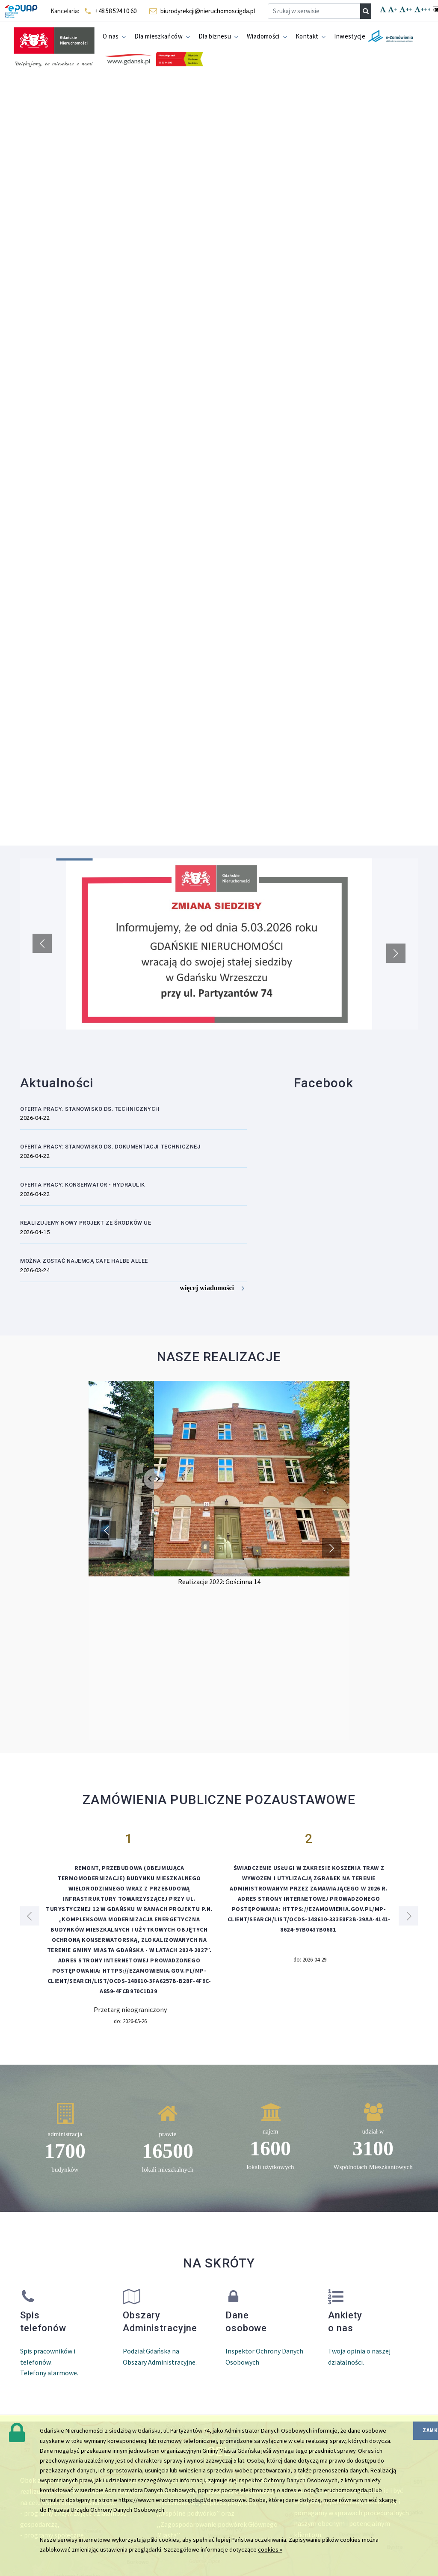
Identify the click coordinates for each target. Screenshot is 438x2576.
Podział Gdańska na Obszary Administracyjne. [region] (160, 2356)
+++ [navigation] (422, 9)
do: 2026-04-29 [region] (309, 1959)
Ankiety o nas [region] (345, 2321)
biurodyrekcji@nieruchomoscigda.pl (207, 11)
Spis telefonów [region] (43, 2321)
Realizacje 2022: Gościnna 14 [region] (219, 1581)
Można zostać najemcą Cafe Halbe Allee (84, 1261)
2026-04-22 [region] (35, 1118)
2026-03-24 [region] (35, 1270)
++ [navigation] (406, 9)
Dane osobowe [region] (246, 2321)
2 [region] (309, 1838)
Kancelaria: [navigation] (65, 11)
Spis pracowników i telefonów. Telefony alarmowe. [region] (49, 2362)
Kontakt (307, 36)
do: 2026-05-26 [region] (130, 2021)
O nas (110, 36)
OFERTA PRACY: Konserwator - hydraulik (82, 1184)
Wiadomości (263, 36)
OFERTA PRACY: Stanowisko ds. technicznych (90, 1109)
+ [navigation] (392, 9)
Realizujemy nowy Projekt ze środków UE (85, 1223)
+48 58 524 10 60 (115, 11)
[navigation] (365, 11)
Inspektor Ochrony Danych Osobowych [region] (264, 2356)
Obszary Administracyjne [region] (160, 2321)
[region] (219, 944)
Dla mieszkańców (158, 36)
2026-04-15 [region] (35, 1232)
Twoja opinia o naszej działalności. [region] (359, 2356)
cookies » (270, 2549)
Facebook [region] (324, 1082)
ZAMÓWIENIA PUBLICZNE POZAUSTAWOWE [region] (219, 1799)
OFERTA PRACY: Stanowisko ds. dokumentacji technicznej (110, 1146)
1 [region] (129, 1838)
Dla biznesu (214, 36)
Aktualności (56, 1082)
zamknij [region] (430, 2430)
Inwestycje (349, 36)
